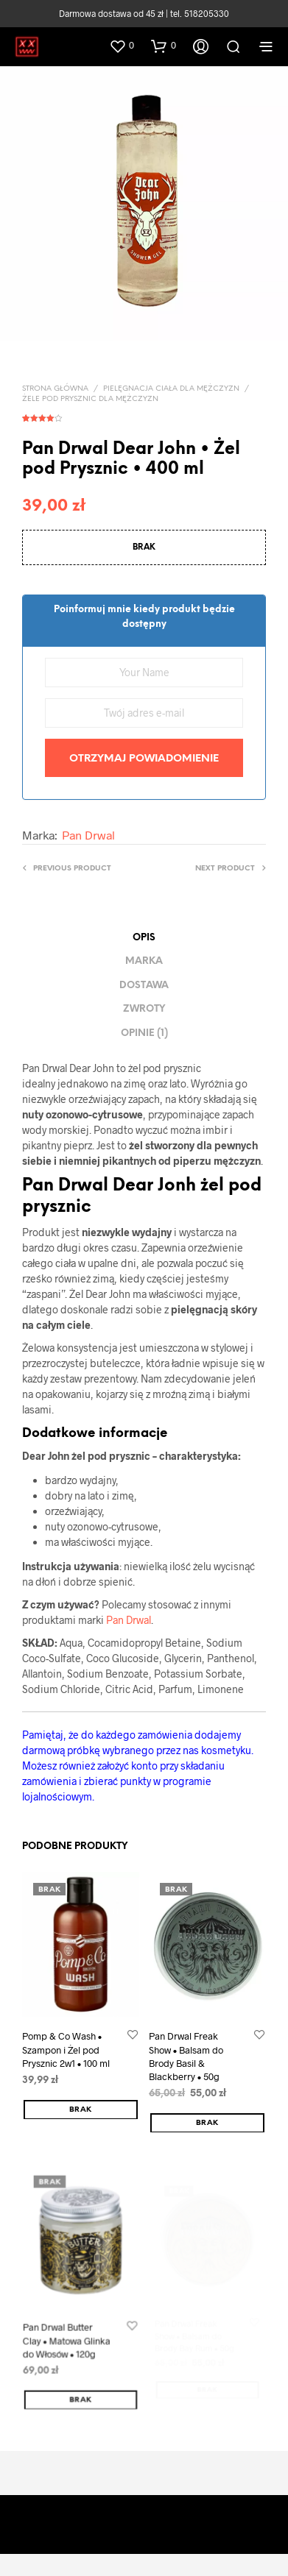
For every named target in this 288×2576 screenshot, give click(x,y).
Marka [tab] (144, 961)
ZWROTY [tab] (144, 1009)
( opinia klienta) (144, 415)
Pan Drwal (88, 835)
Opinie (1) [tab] (144, 1033)
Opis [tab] (144, 938)
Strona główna (55, 389)
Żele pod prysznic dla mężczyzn (90, 399)
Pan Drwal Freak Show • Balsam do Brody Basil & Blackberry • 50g (187, 2053)
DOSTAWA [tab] (144, 985)
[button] (121, 45)
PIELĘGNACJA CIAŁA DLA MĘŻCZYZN (171, 389)
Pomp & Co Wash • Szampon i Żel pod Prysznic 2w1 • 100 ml (66, 2049)
